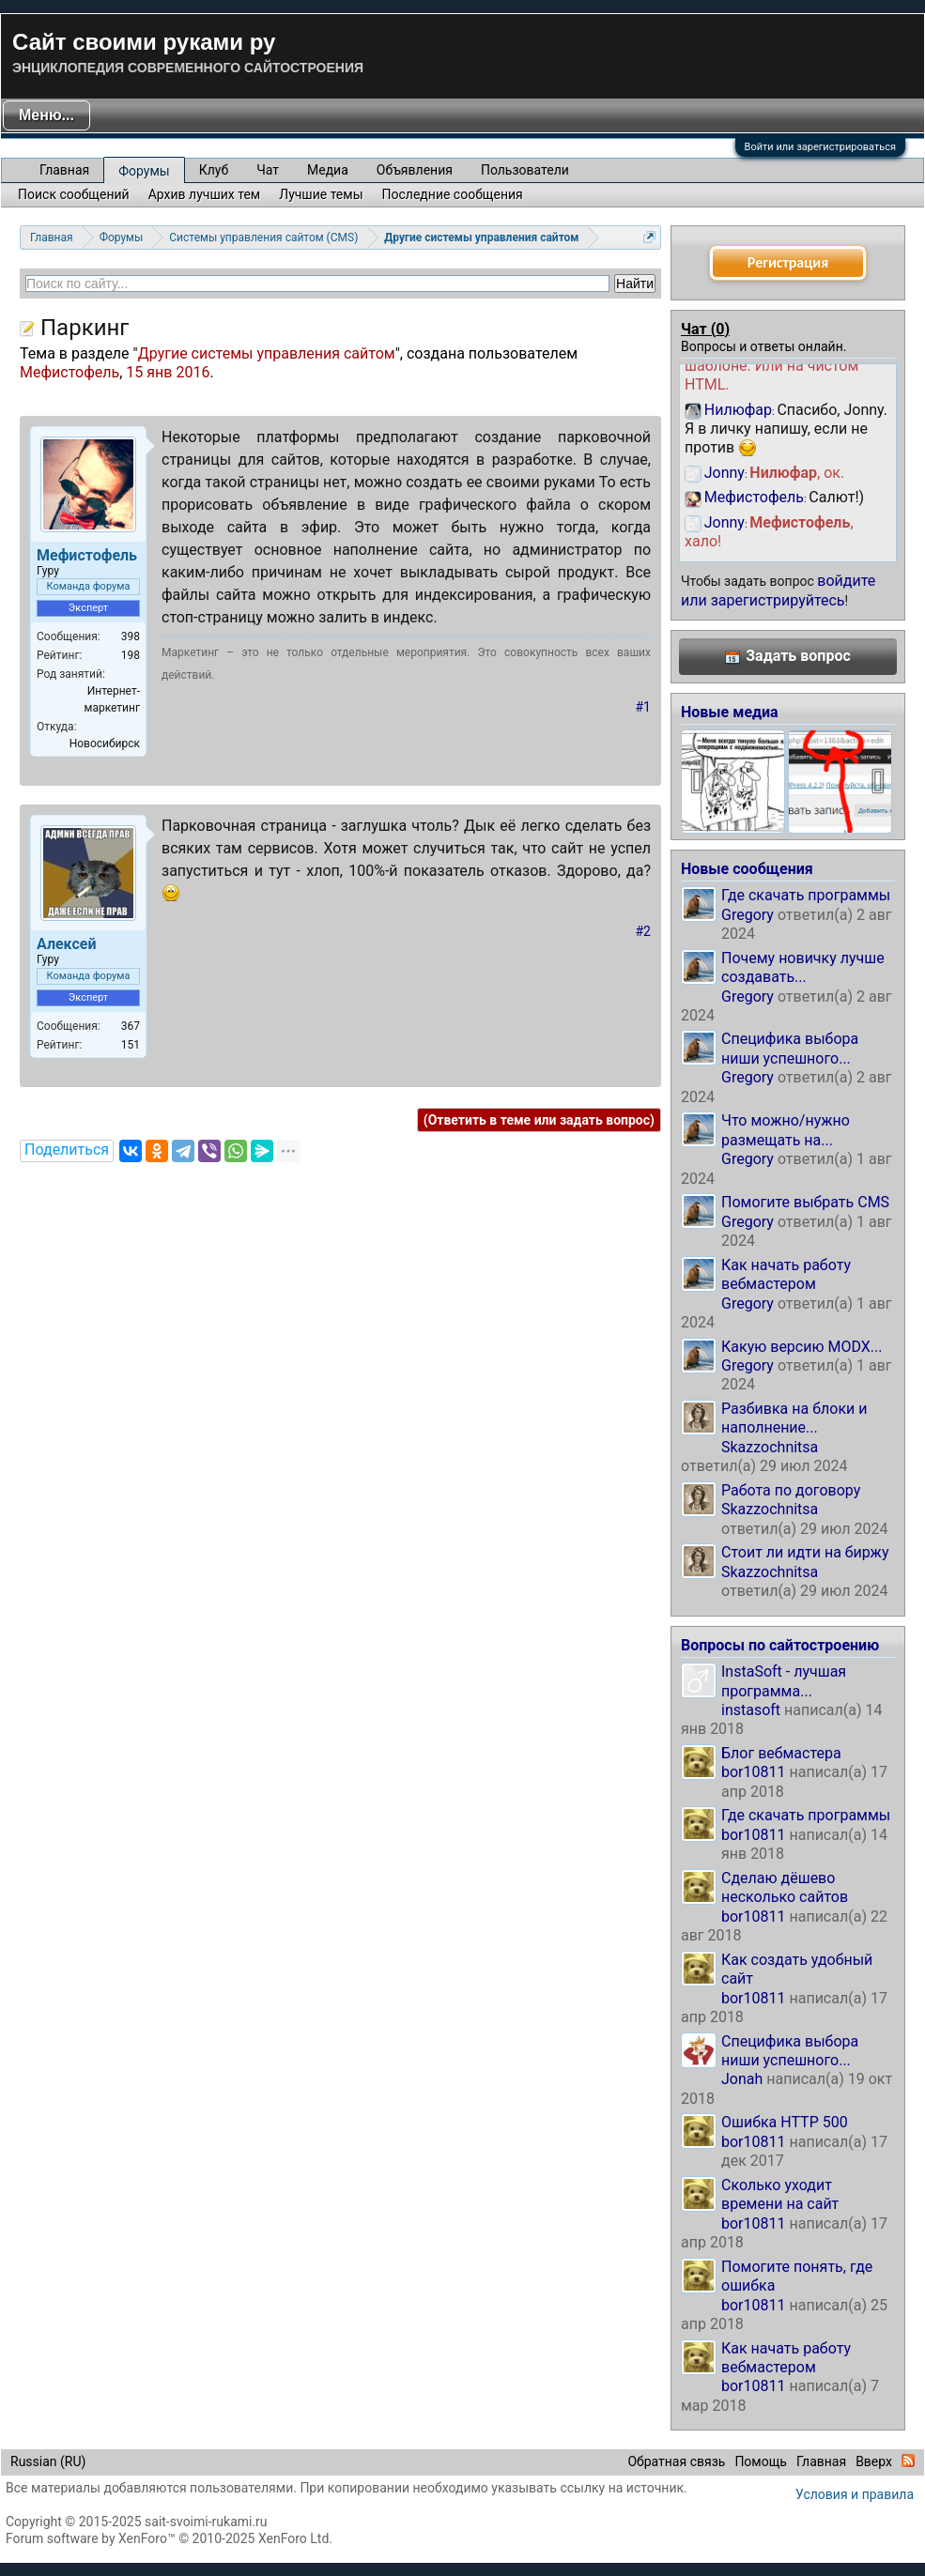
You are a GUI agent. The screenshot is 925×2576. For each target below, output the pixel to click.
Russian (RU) (47, 2461)
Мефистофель (69, 372)
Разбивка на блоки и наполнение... (794, 1418)
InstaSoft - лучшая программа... (783, 1681)
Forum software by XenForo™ (169, 2538)
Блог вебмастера (781, 1753)
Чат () (705, 329)
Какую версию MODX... (801, 1347)
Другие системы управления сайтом (266, 353)
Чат (267, 169)
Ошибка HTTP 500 (784, 2122)
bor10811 (753, 1772)
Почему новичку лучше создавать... (803, 967)
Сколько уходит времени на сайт (780, 2194)
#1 (644, 706)
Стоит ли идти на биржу (804, 1552)
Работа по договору (790, 1490)
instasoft (750, 1710)
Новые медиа (730, 712)
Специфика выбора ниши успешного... (789, 1048)
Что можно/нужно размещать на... (785, 1130)
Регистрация (788, 262)
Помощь (760, 2461)
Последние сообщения (452, 194)
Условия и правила (854, 2494)
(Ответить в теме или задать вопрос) (539, 1119)
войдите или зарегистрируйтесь (778, 590)
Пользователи (525, 169)
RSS (908, 2460)
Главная (64, 169)
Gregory (747, 915)
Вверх (874, 2461)
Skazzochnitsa (769, 1447)
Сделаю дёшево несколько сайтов (784, 1887)
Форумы (143, 170)
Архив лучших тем (204, 194)
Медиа (327, 169)
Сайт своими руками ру (143, 41)
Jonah (742, 2079)
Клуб (213, 169)
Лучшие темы (320, 194)
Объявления (415, 169)
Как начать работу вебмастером (786, 1274)
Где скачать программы (805, 895)
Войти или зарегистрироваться (820, 147)
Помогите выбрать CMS (805, 1202)
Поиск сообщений (74, 194)
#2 (644, 931)
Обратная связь (676, 2461)
